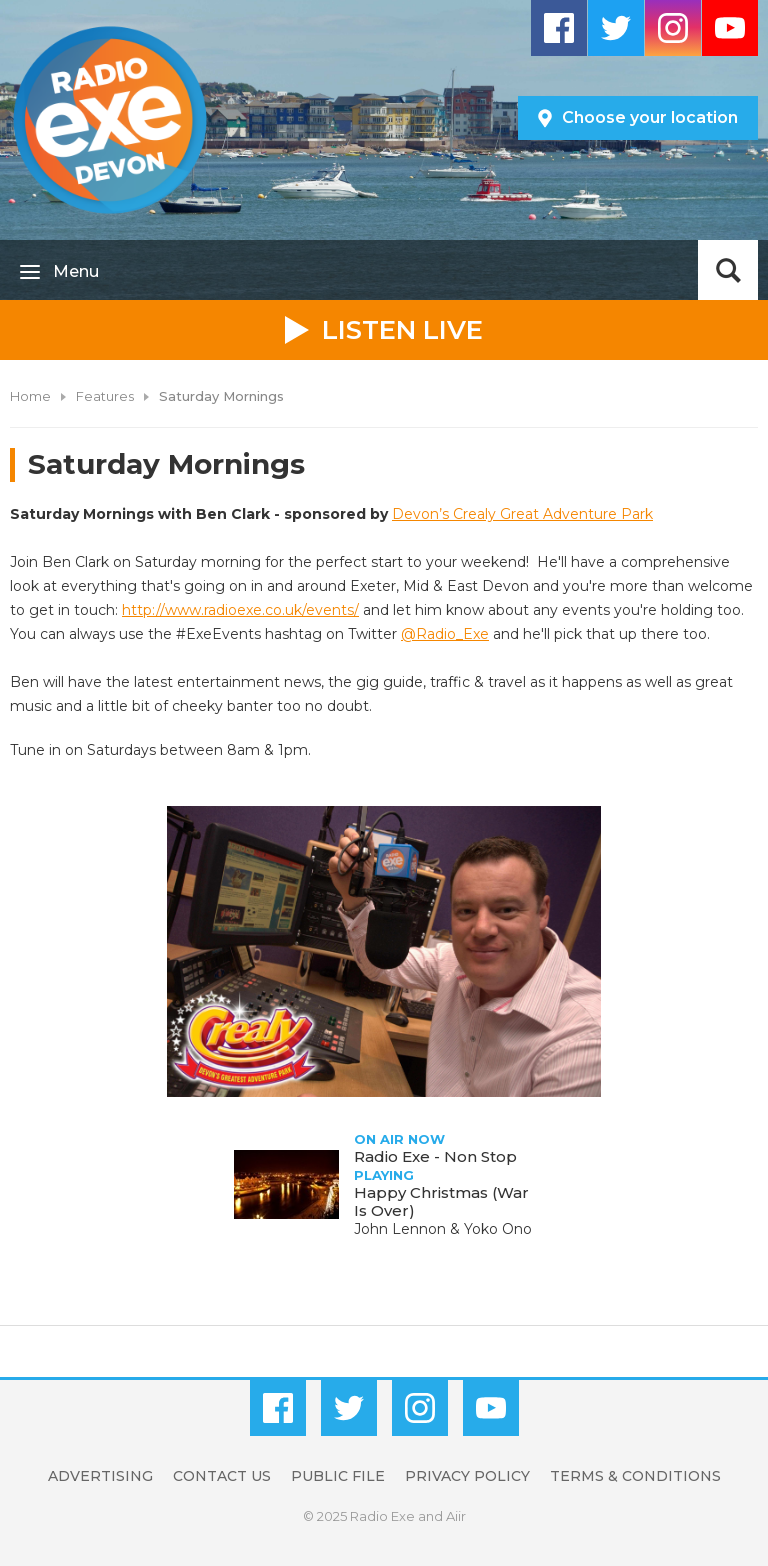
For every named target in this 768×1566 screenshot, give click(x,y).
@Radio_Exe (445, 634)
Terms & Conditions (635, 1476)
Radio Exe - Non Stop (435, 1156)
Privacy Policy (467, 1476)
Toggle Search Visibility (728, 270)
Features (105, 396)
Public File (338, 1476)
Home (30, 396)
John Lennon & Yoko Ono (443, 1229)
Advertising (100, 1476)
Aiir (456, 1516)
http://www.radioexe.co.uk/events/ (240, 610)
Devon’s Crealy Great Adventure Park (522, 514)
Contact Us (222, 1476)
